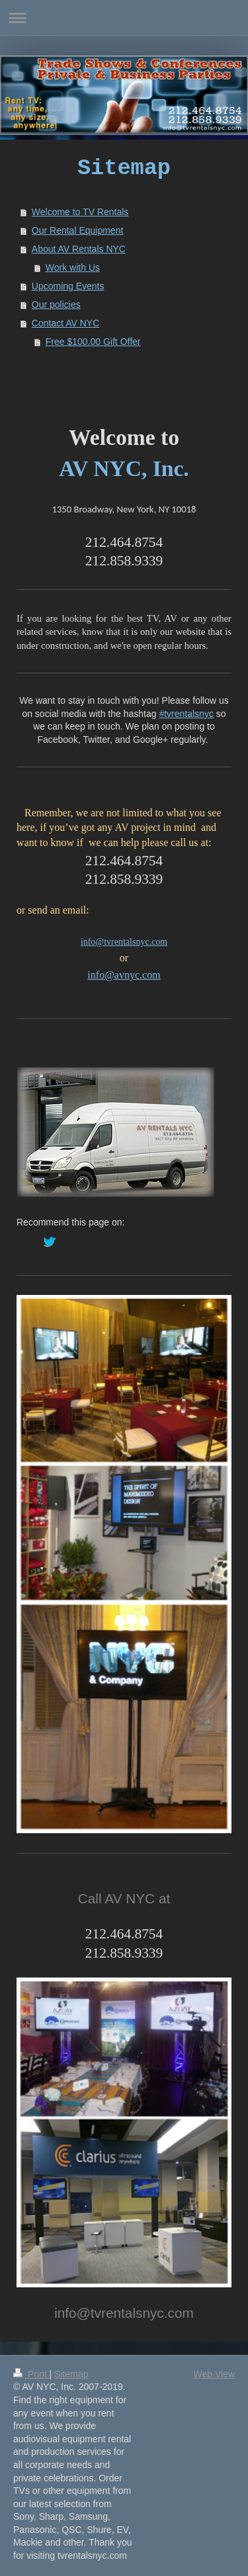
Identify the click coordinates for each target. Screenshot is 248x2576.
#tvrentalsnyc (186, 713)
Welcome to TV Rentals (80, 212)
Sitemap (71, 2374)
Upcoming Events (68, 286)
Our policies (56, 304)
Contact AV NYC (65, 323)
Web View (214, 2374)
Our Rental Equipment (78, 230)
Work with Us (73, 267)
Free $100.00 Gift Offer (93, 341)
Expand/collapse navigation (124, 17)
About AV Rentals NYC (79, 249)
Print (31, 2374)
